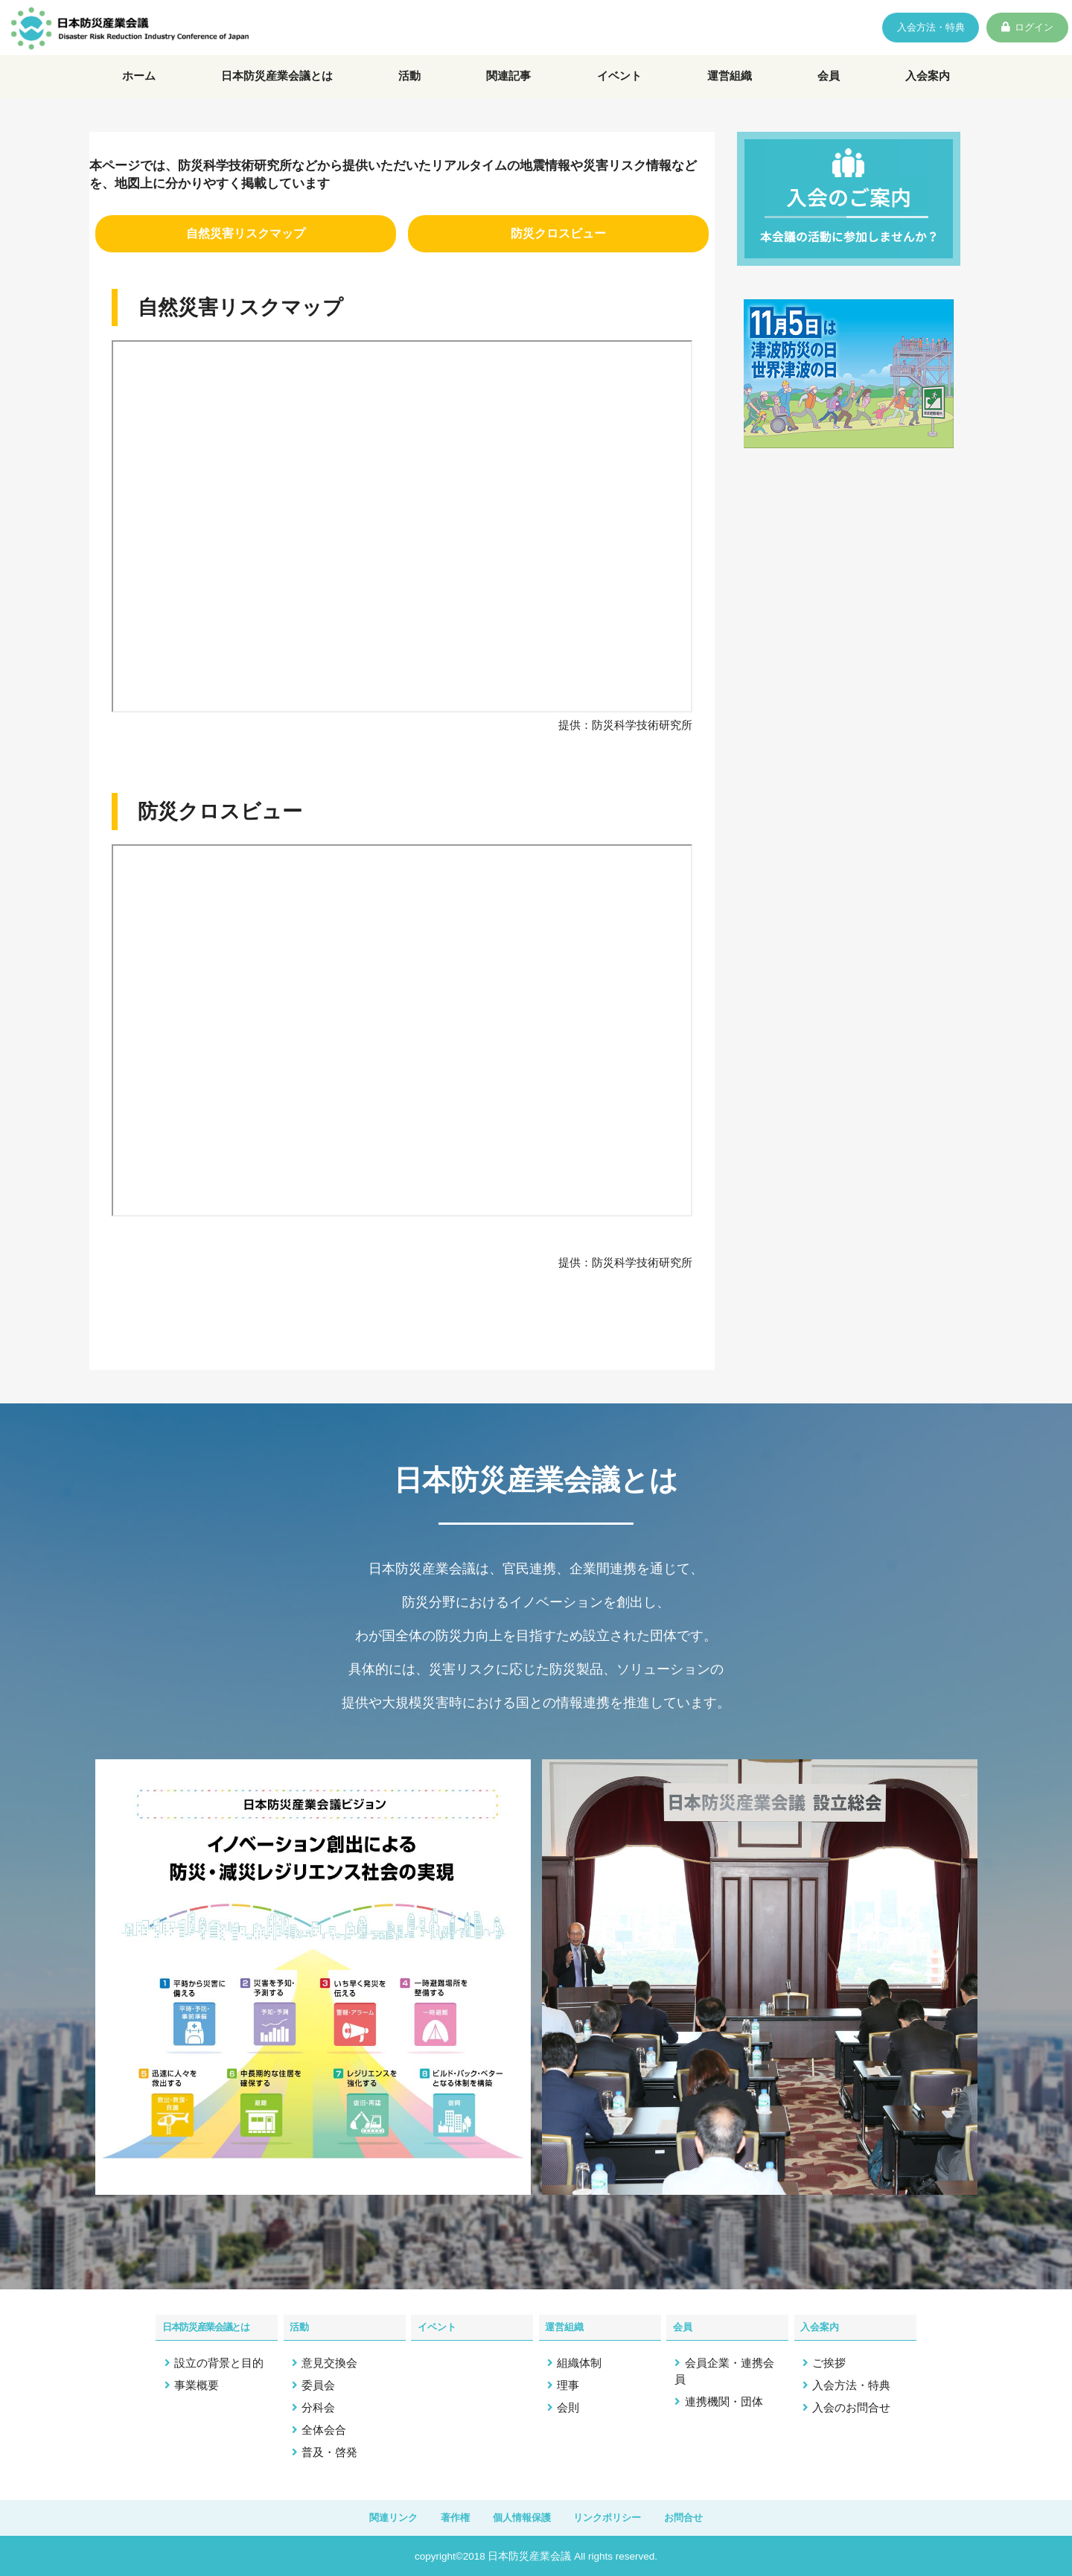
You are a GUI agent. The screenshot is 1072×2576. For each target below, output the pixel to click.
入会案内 (927, 89)
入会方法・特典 (889, 30)
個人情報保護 (519, 2516)
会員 (830, 89)
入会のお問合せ (851, 2404)
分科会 (318, 2404)
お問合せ (704, 2516)
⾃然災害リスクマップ (246, 253)
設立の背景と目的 (219, 2359)
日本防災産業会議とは (280, 89)
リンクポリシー (617, 2516)
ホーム (138, 89)
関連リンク (373, 2516)
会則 (568, 2404)
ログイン (1022, 30)
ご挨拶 (829, 2359)
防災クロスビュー (558, 253)
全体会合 (324, 2426)
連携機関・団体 (724, 2398)
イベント (622, 89)
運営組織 (732, 89)
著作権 (443, 2516)
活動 (415, 89)
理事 (568, 2382)
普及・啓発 (329, 2449)
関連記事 (513, 89)
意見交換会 (329, 2359)
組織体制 (579, 2359)
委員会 (318, 2382)
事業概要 (196, 2382)
